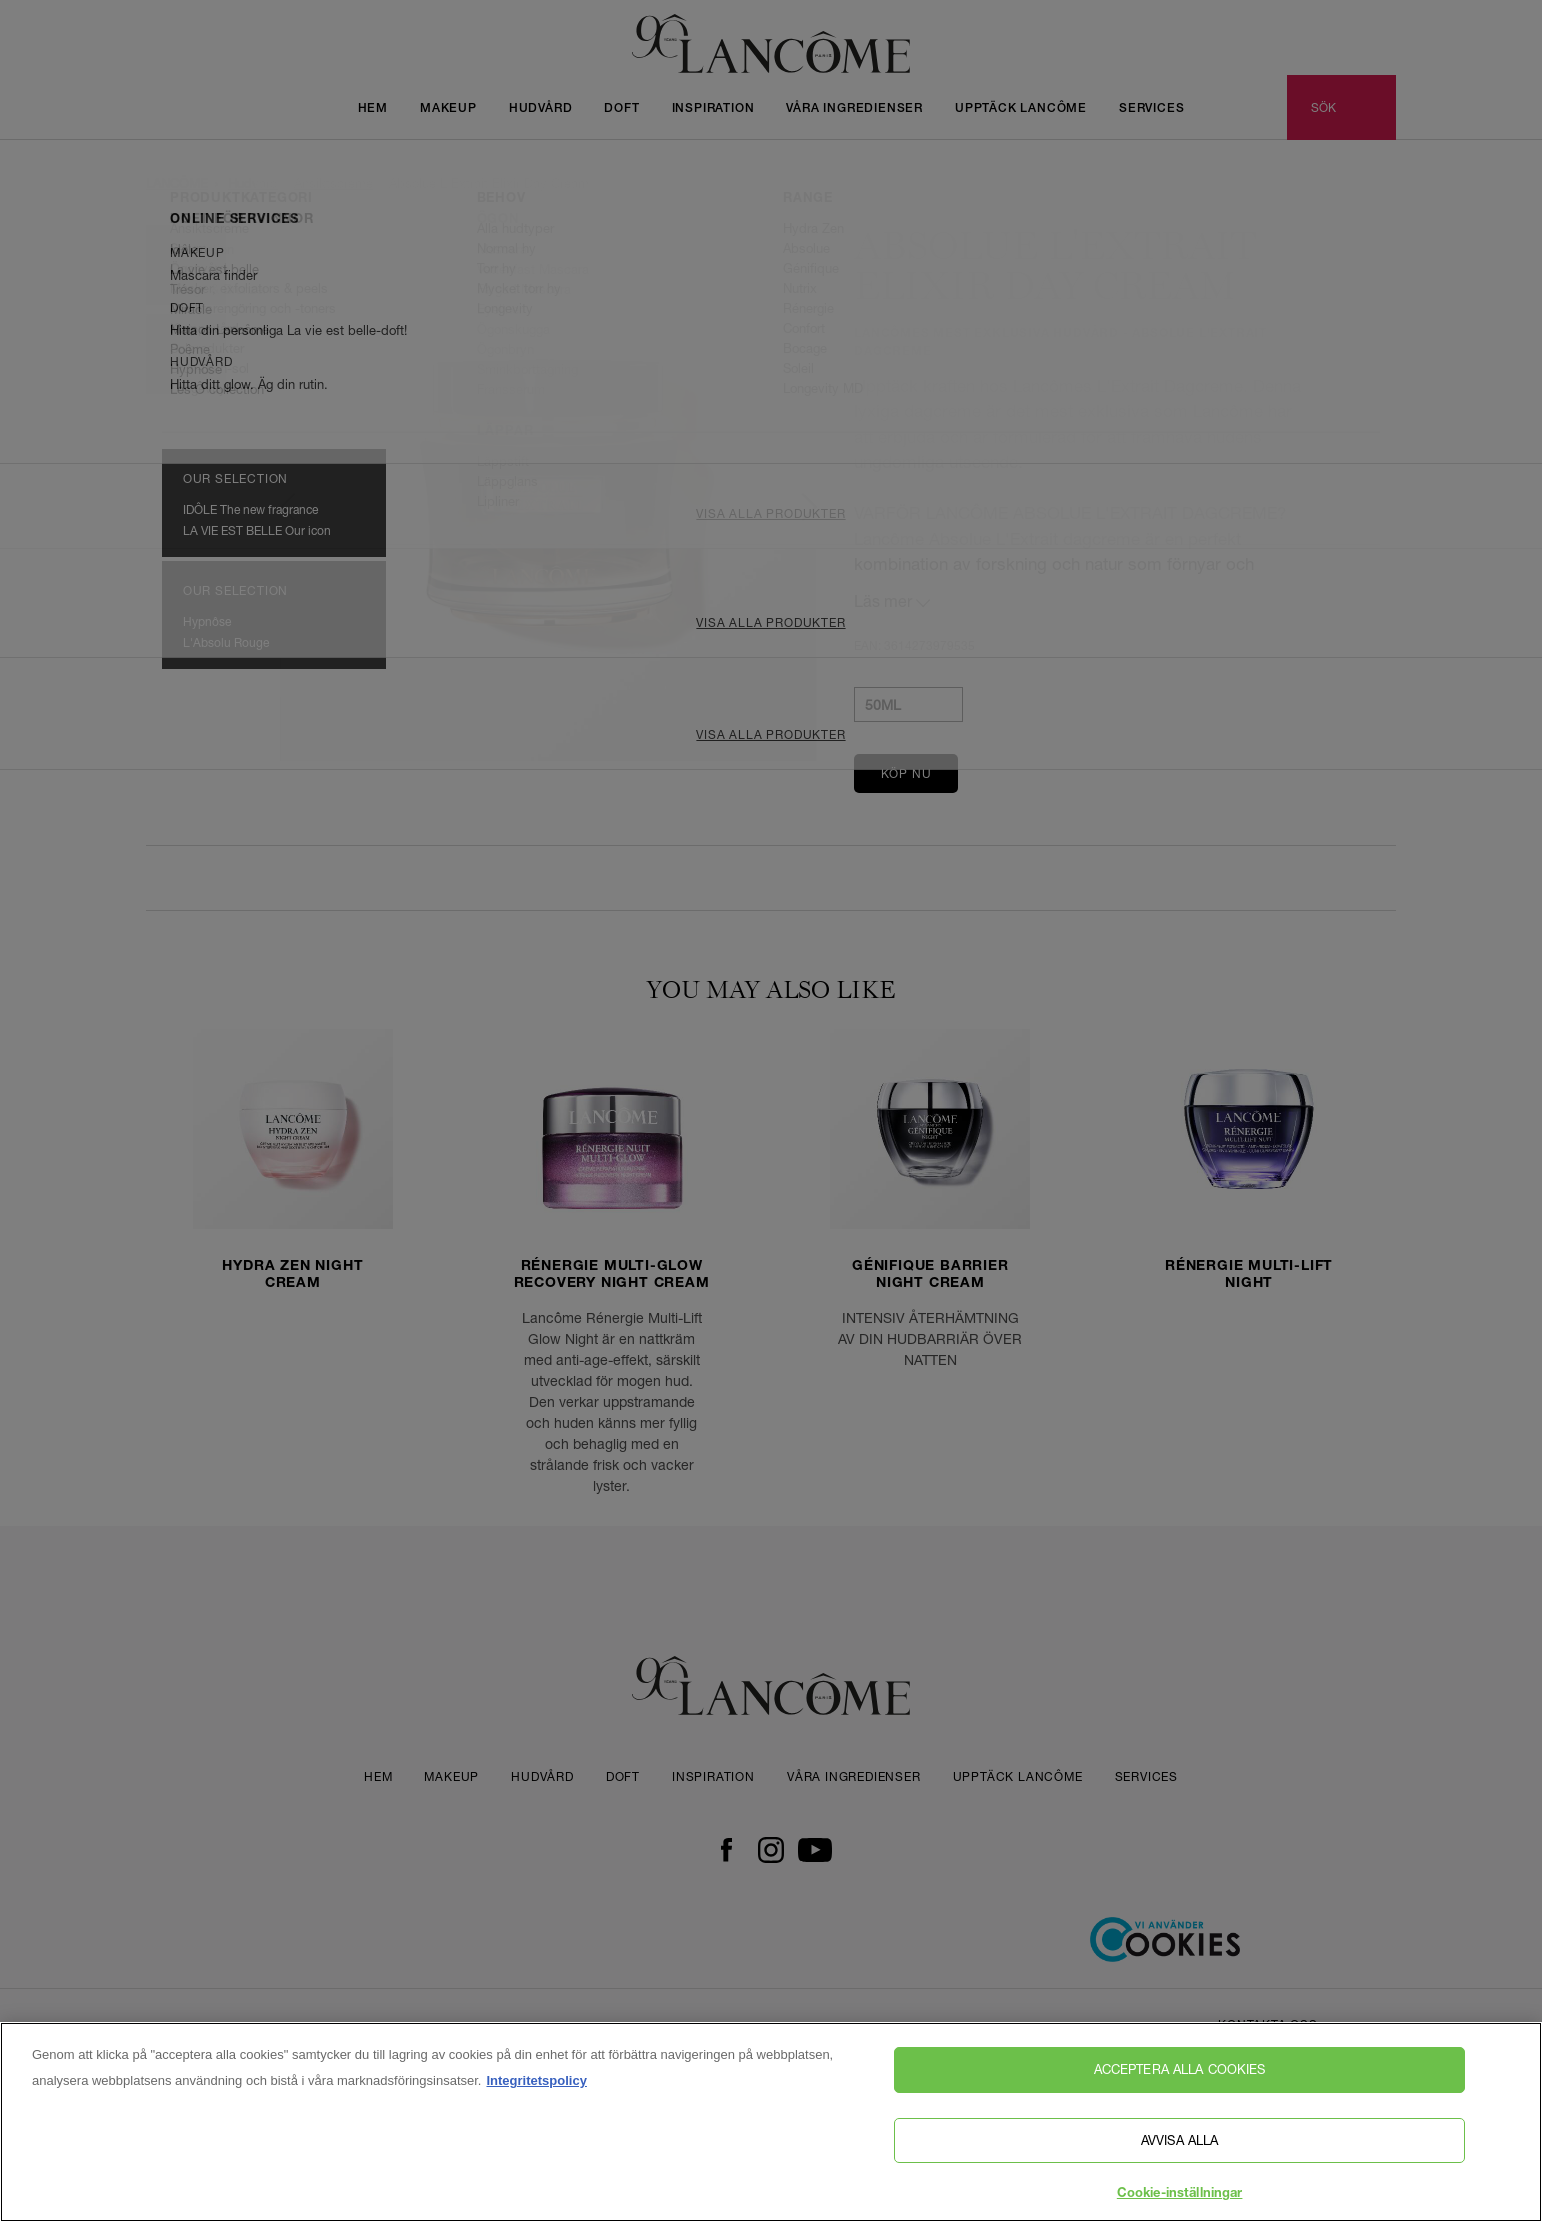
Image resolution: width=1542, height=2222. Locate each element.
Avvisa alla (1179, 2145)
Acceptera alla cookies (1180, 2075)
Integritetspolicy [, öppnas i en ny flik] (536, 2086)
